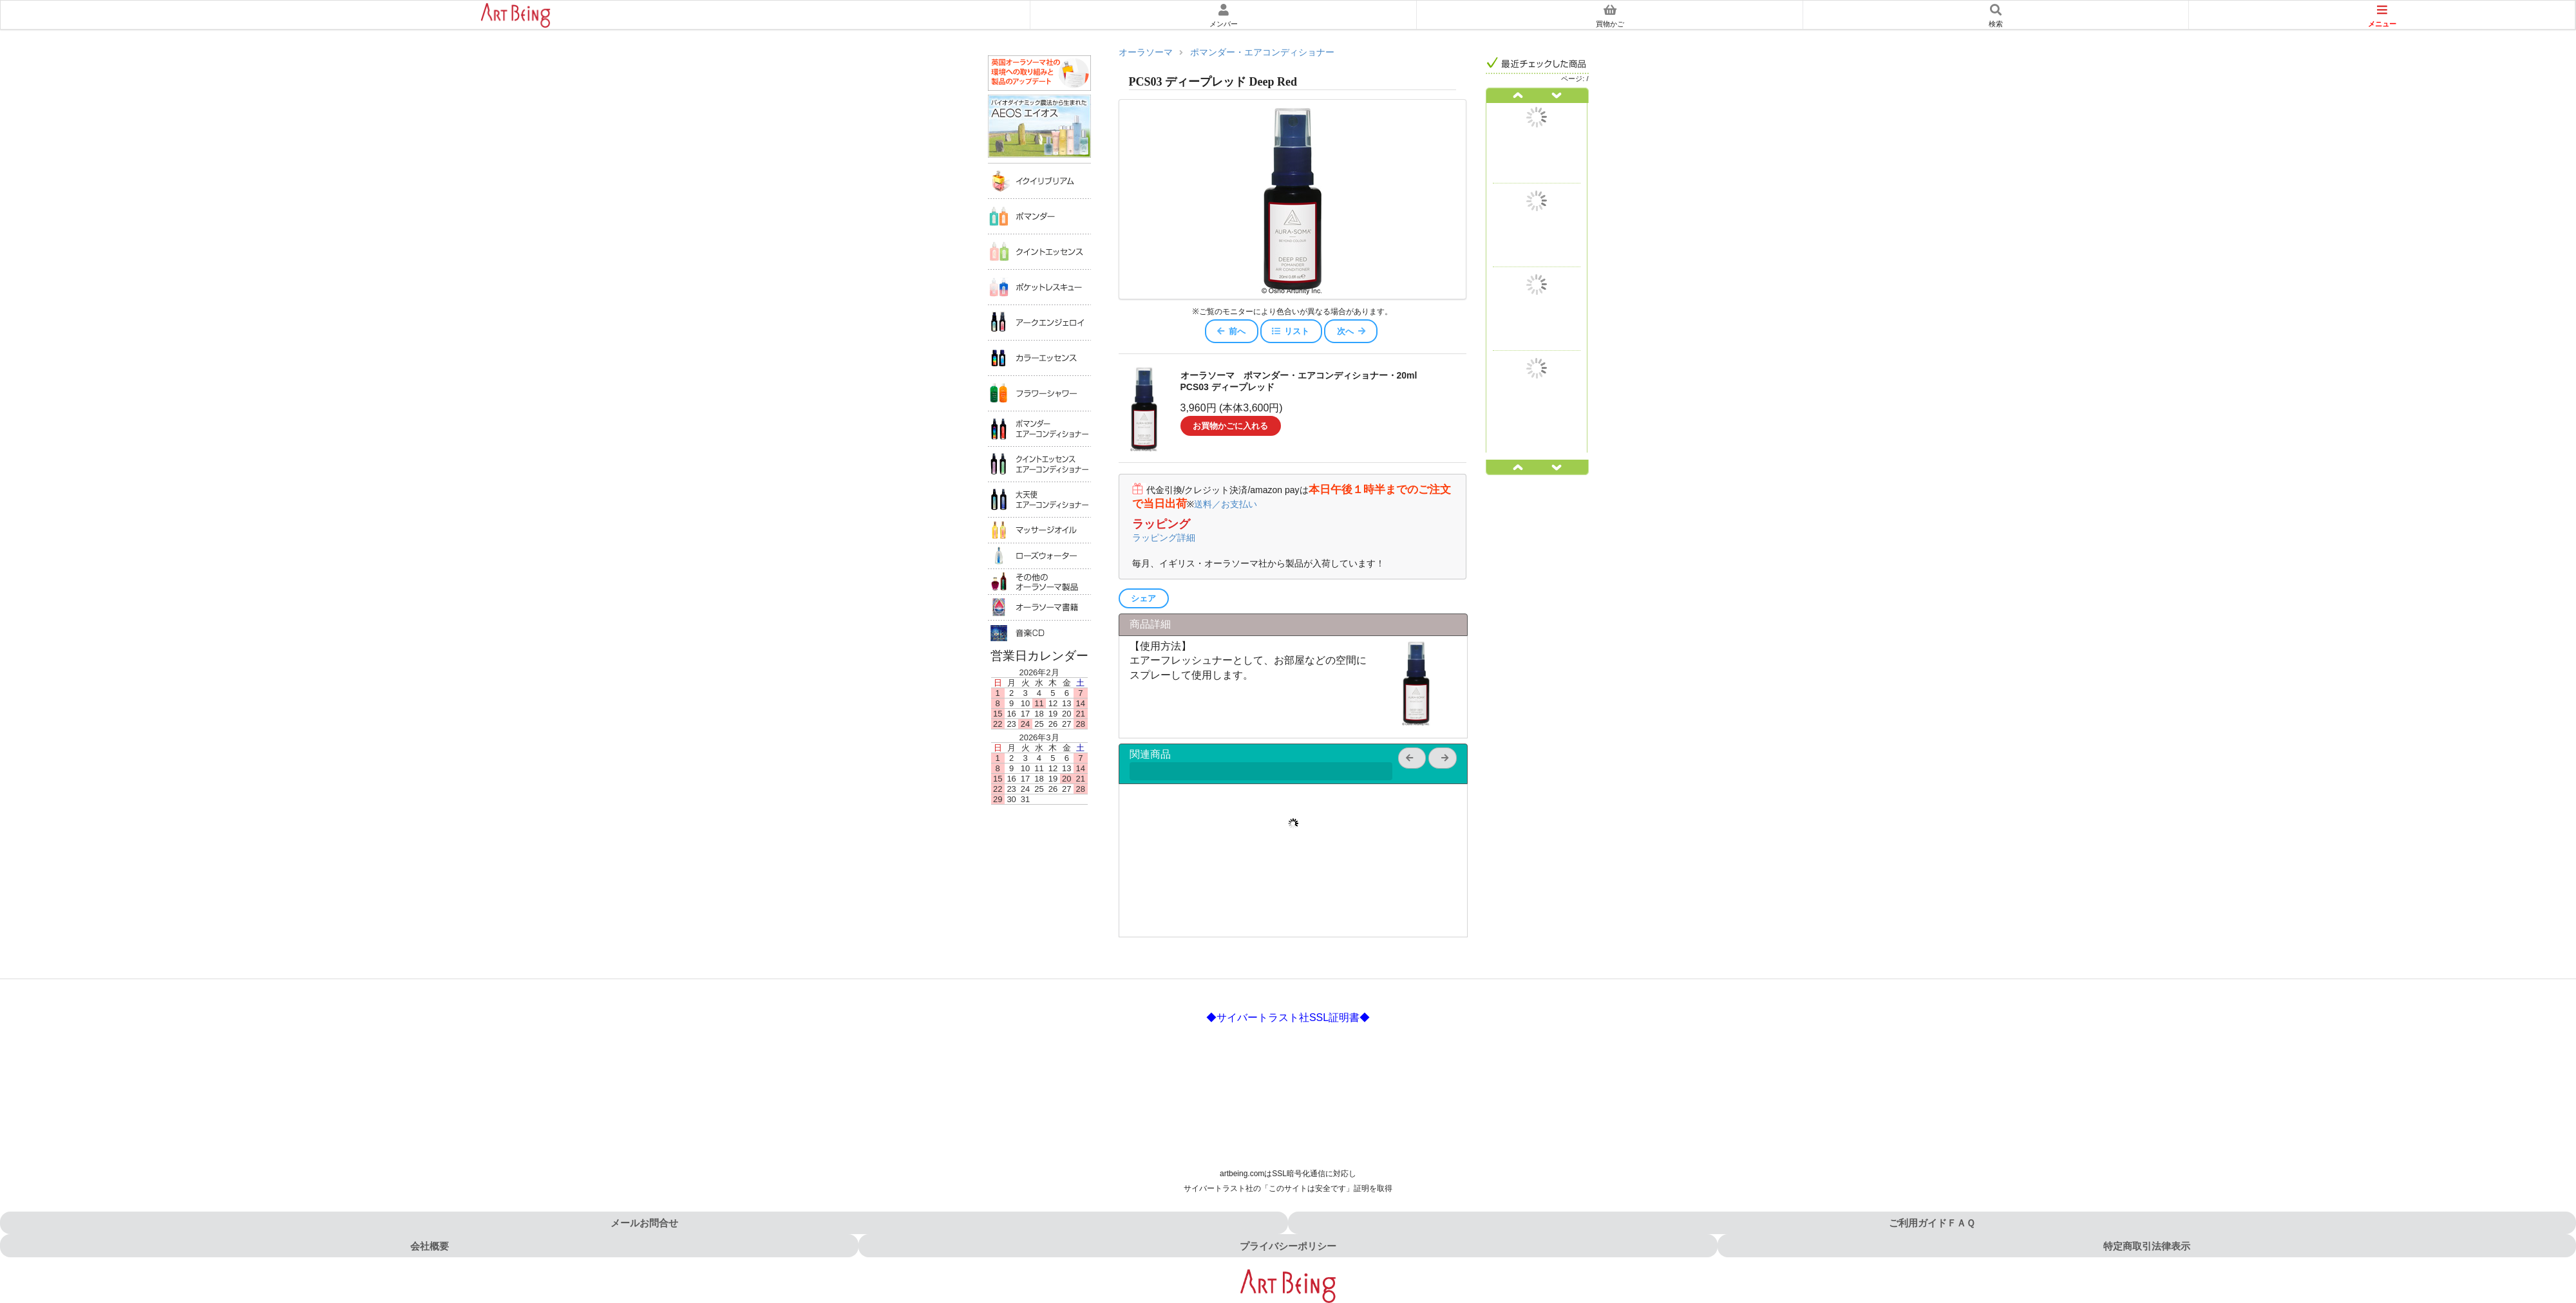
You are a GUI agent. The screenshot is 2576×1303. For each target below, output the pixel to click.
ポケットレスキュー (1039, 287)
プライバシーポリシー (1288, 1246)
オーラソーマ (1146, 52)
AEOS (1039, 127)
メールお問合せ (644, 1222)
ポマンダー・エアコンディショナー (1262, 52)
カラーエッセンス (1039, 357)
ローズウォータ (1039, 555)
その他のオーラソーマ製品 (1039, 581)
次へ (1352, 331)
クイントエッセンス (1039, 251)
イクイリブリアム (1039, 180)
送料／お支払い (1225, 504)
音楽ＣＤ (1039, 633)
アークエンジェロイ (1039, 322)
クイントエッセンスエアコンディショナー (1039, 464)
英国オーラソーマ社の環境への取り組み (1039, 73)
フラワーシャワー (1039, 393)
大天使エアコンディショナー (1039, 499)
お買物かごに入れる (1230, 426)
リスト (1290, 331)
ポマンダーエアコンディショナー (1039, 428)
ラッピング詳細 (1163, 537)
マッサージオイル (1039, 530)
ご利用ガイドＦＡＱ (1932, 1222)
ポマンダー (1039, 216)
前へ (1230, 331)
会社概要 (429, 1246)
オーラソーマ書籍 (1039, 607)
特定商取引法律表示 (2146, 1246)
